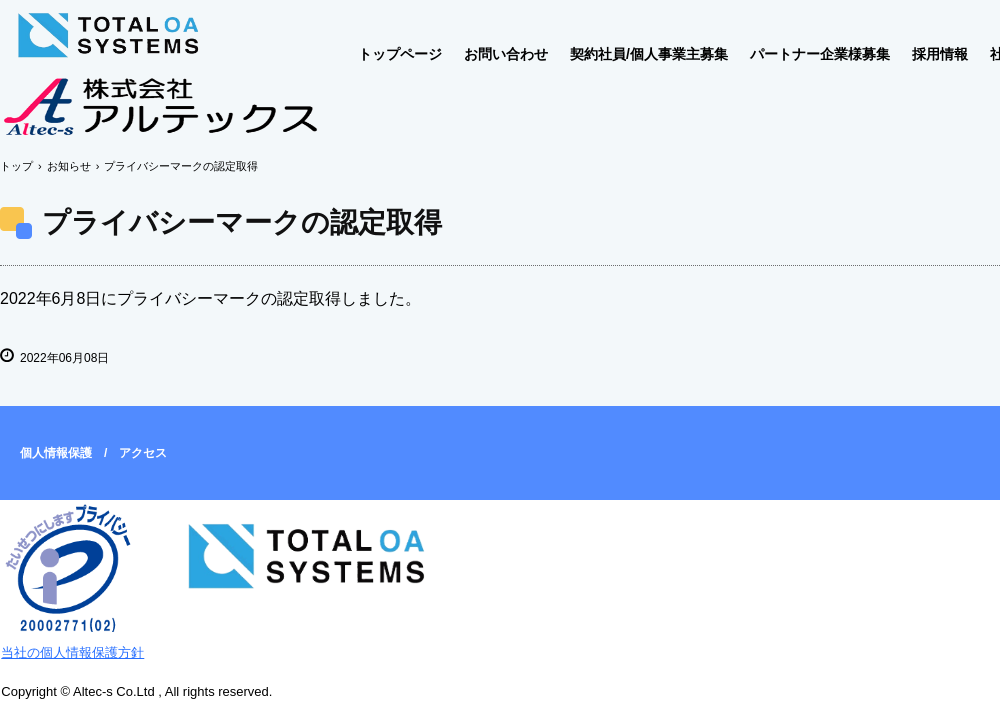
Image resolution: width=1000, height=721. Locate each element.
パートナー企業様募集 (820, 54)
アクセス (143, 453)
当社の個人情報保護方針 (72, 652)
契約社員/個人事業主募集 (649, 54)
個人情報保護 (56, 453)
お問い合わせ (506, 54)
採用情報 (940, 54)
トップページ (400, 54)
